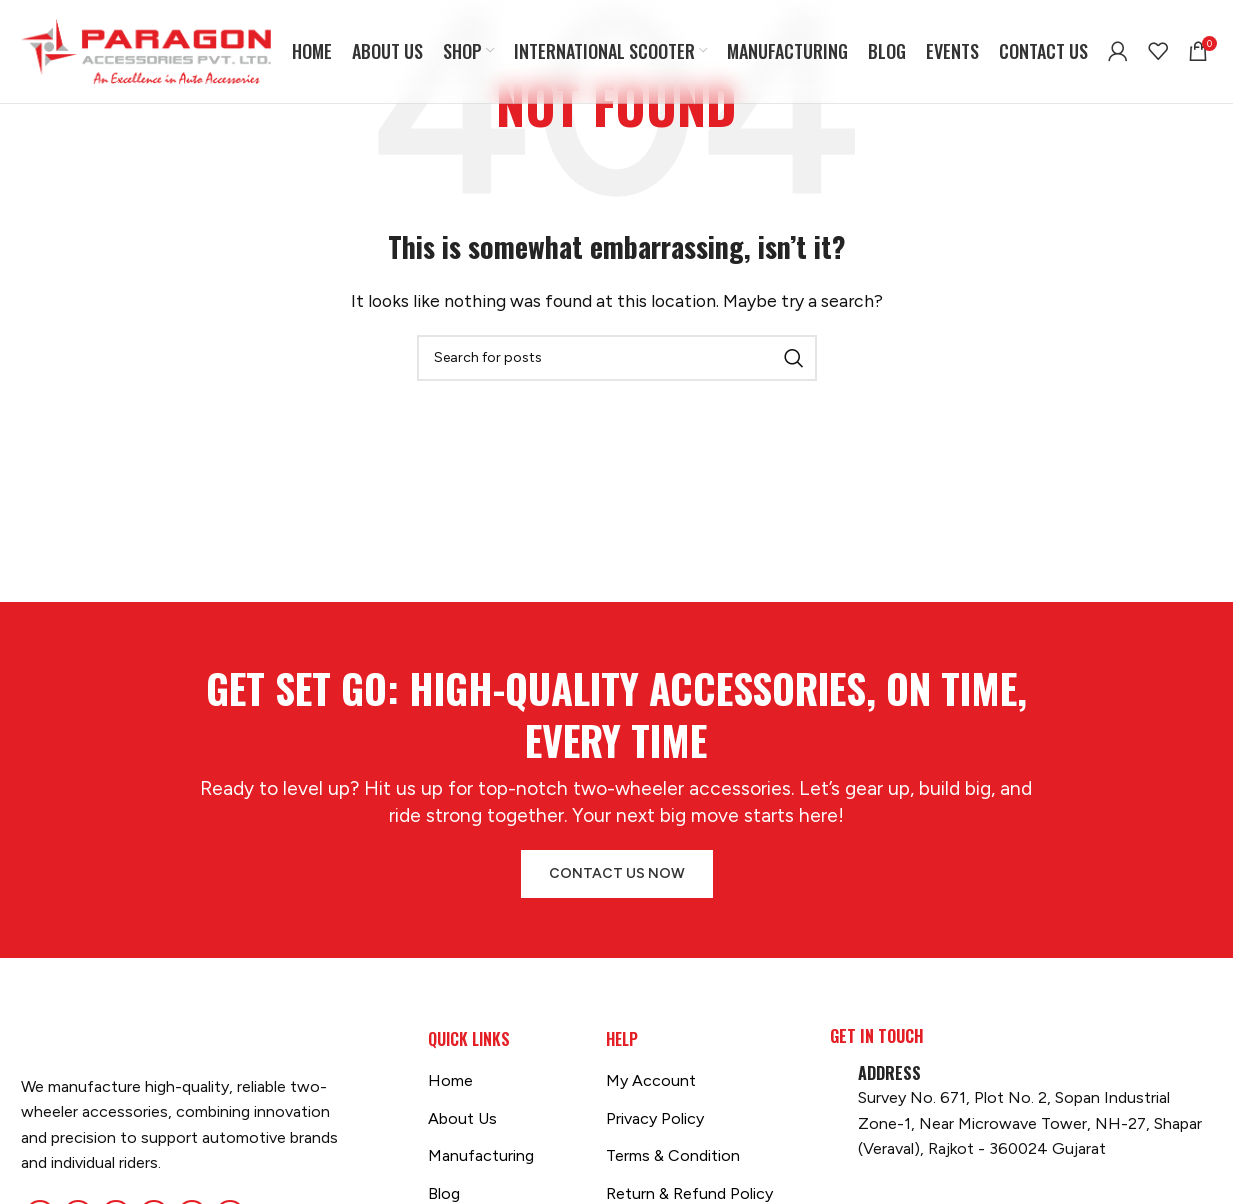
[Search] (617, 358)
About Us (462, 1118)
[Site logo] (146, 50)
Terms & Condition (673, 1155)
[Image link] (21, 1040)
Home (450, 1080)
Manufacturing (481, 1155)
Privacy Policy (655, 1118)
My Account (651, 1080)
